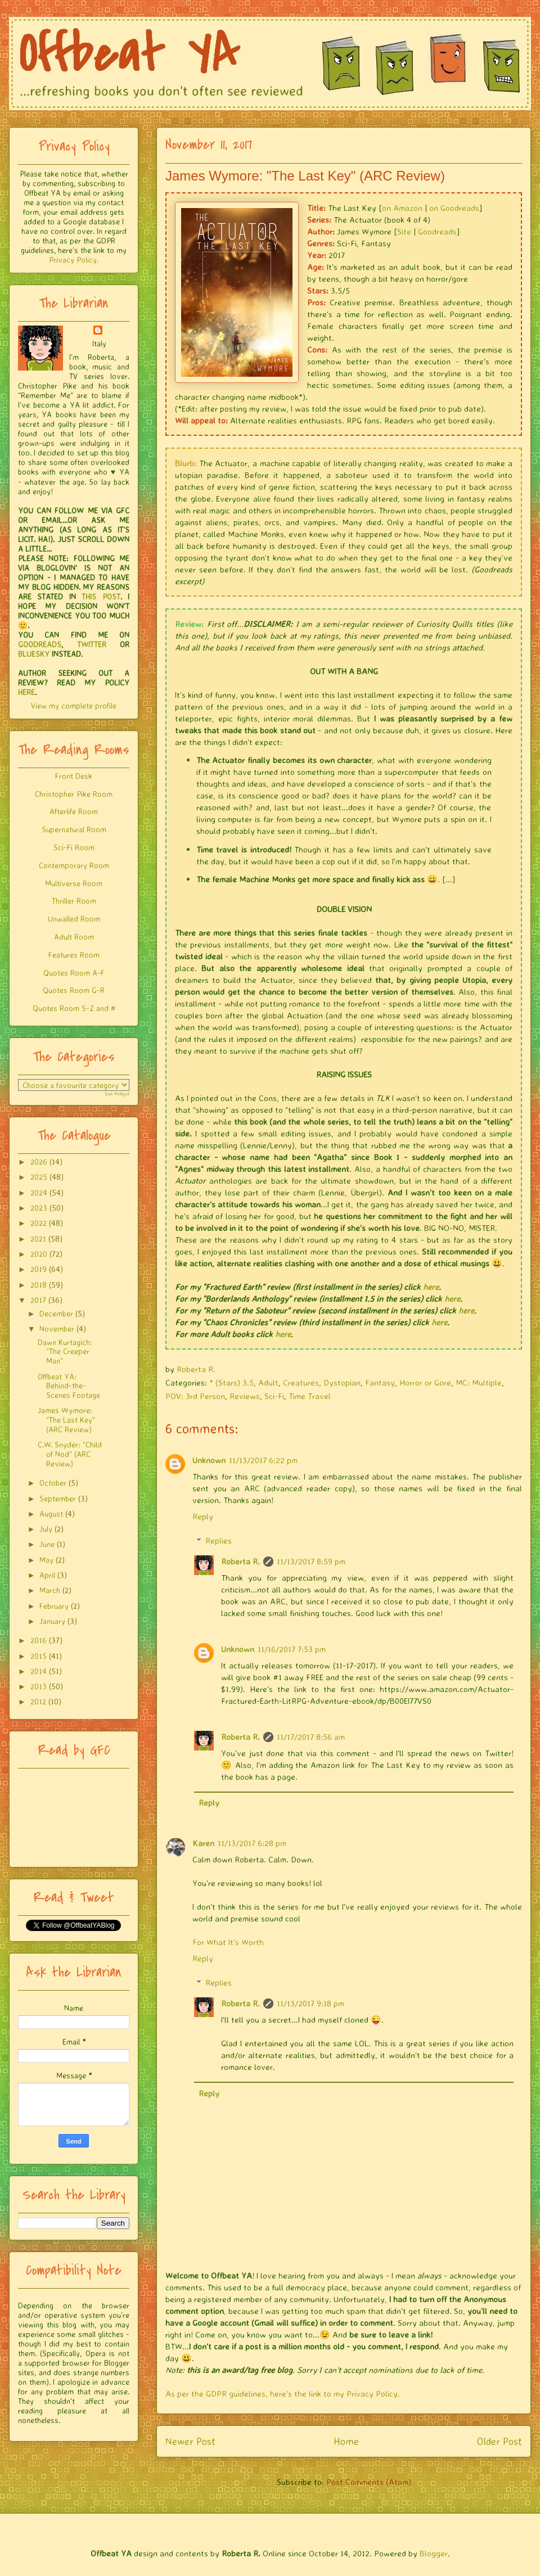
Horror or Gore (425, 1382)
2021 (38, 1238)
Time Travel (310, 1396)
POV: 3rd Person (195, 1396)
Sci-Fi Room (73, 847)
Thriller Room (74, 900)
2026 (38, 1161)
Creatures (301, 1382)
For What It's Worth (228, 1942)
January (52, 1621)
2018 (38, 1284)
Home (346, 2441)
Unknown (209, 1460)
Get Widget (117, 1094)
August (51, 1513)
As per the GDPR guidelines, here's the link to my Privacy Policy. (282, 2393)
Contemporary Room (74, 865)
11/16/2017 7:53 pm (292, 1649)
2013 (38, 1686)
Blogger (434, 2553)
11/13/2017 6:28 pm (252, 1843)
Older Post (499, 2441)
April (47, 1575)
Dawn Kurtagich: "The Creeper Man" (65, 1351)
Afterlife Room (74, 811)
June (47, 1544)
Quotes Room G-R (74, 990)
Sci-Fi (274, 1396)
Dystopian (342, 1382)
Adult (268, 1382)
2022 (38, 1223)
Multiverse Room (73, 883)
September (57, 1498)
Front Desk (73, 776)
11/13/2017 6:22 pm (263, 1460)
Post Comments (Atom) (368, 2481)
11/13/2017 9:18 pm (310, 2003)
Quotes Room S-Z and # (74, 1008)
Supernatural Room (74, 829)
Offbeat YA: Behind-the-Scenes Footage (69, 1386)
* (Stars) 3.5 (231, 1382)
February (54, 1605)
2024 (38, 1192)
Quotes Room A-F (74, 972)
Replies (218, 1540)
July (45, 1528)
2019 (38, 1269)
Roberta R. (240, 1561)
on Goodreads (454, 207)
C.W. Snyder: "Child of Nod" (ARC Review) (70, 1454)
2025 (38, 1176)
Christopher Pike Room (73, 793)
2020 (38, 1253)
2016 (38, 1640)
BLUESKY (34, 653)
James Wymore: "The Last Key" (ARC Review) (66, 1419)
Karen (203, 1843)
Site (404, 231)
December (56, 1313)
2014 (38, 1671)
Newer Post (190, 2441)
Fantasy (380, 1382)
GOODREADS (39, 644)
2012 (38, 1701)
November (56, 1328)
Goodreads (437, 231)
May (46, 1559)
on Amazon (402, 207)
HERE (26, 692)
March (49, 1590)
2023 (38, 1207)
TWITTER (91, 644)
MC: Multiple (479, 1382)
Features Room (74, 954)
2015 (38, 1656)
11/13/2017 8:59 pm (311, 1561)
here (431, 1287)
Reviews (245, 1396)
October (52, 1482)
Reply (202, 1516)
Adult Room (74, 936)
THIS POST (101, 596)
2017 (38, 1300)
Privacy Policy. (73, 259)
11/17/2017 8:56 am (311, 1736)
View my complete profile (73, 705)
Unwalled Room (74, 918)
